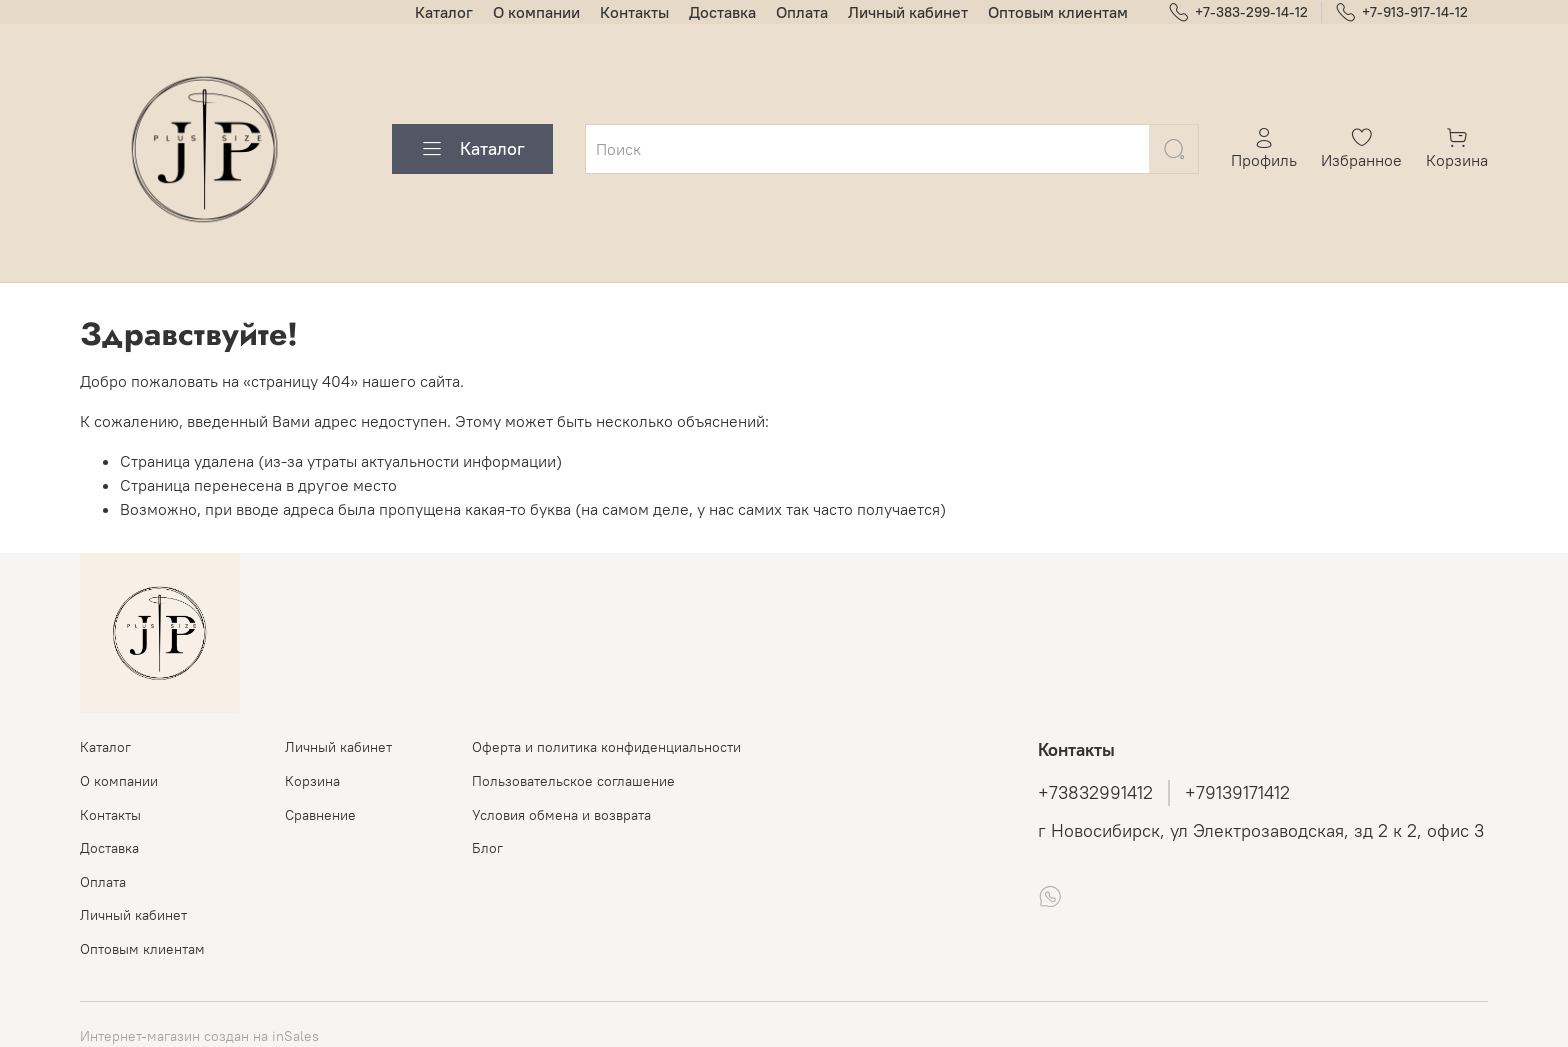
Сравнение (320, 815)
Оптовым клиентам (1058, 12)
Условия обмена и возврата (561, 815)
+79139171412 (1237, 793)
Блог (487, 848)
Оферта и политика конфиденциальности (606, 747)
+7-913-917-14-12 (1401, 12)
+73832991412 (1095, 793)
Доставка (722, 12)
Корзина (312, 781)
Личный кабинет (908, 12)
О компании (536, 12)
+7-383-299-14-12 (1238, 12)
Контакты (634, 12)
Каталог (444, 12)
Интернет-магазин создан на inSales (199, 1036)
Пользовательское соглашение (573, 781)
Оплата (802, 12)
